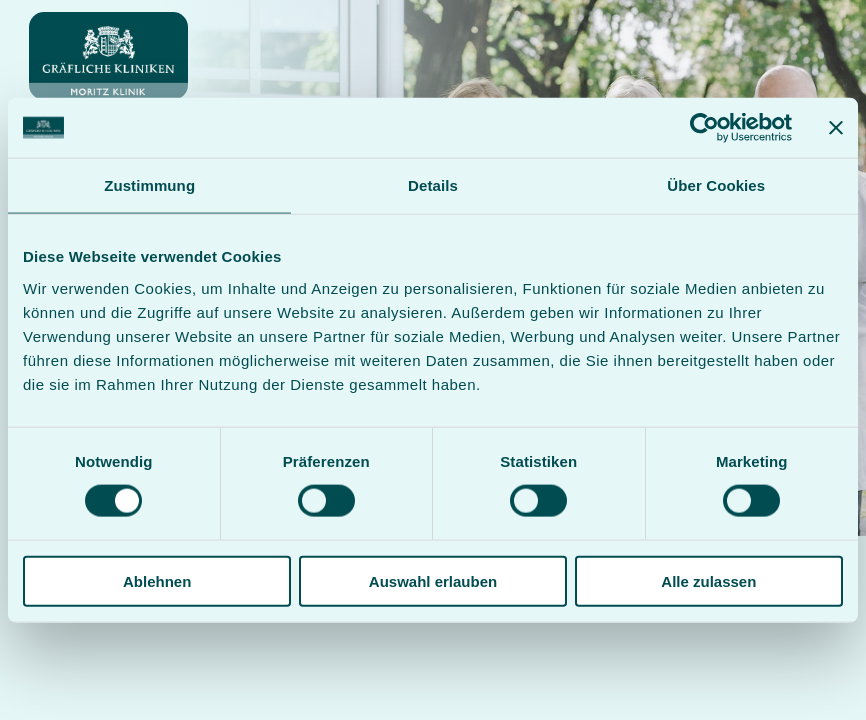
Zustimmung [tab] (149, 185)
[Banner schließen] (836, 128)
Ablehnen (157, 580)
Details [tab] (433, 185)
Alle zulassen (708, 580)
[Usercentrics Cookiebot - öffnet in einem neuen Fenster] (704, 128)
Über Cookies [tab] (716, 185)
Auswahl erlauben (433, 580)
